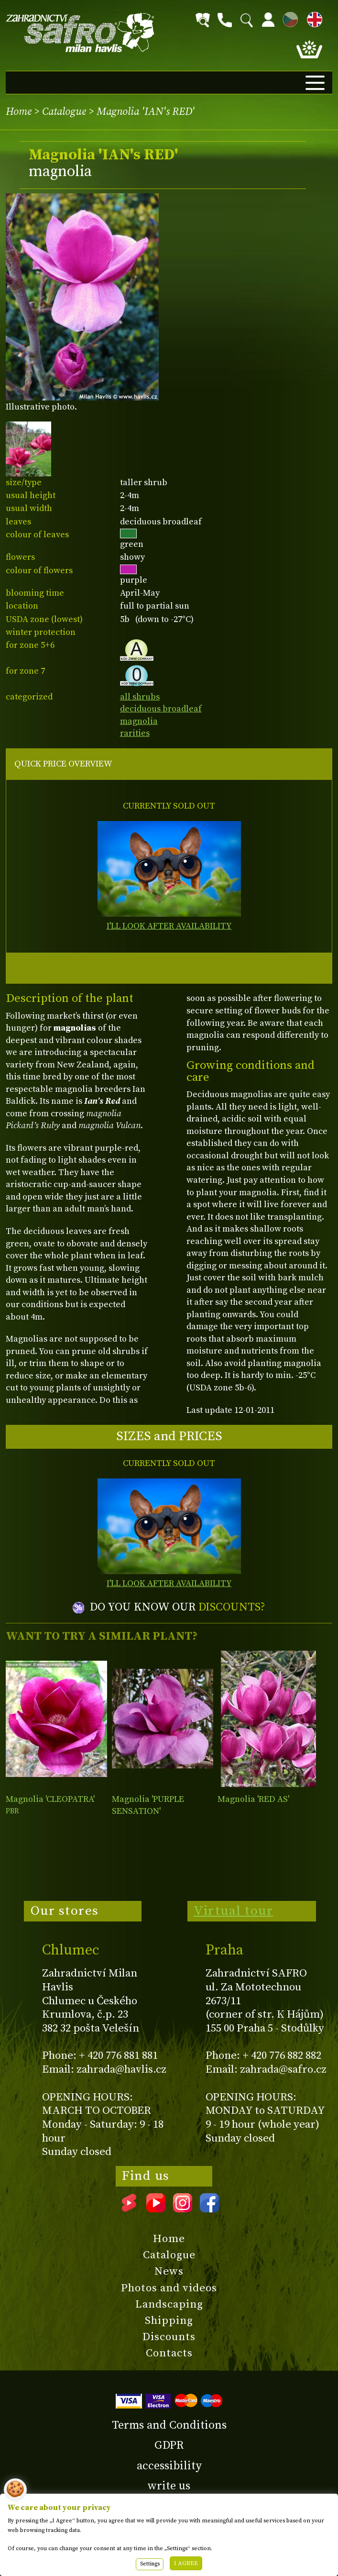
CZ (288, 17)
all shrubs (140, 696)
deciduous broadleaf (161, 708)
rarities (135, 733)
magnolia (139, 721)
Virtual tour (233, 1911)
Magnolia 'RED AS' (253, 1799)
